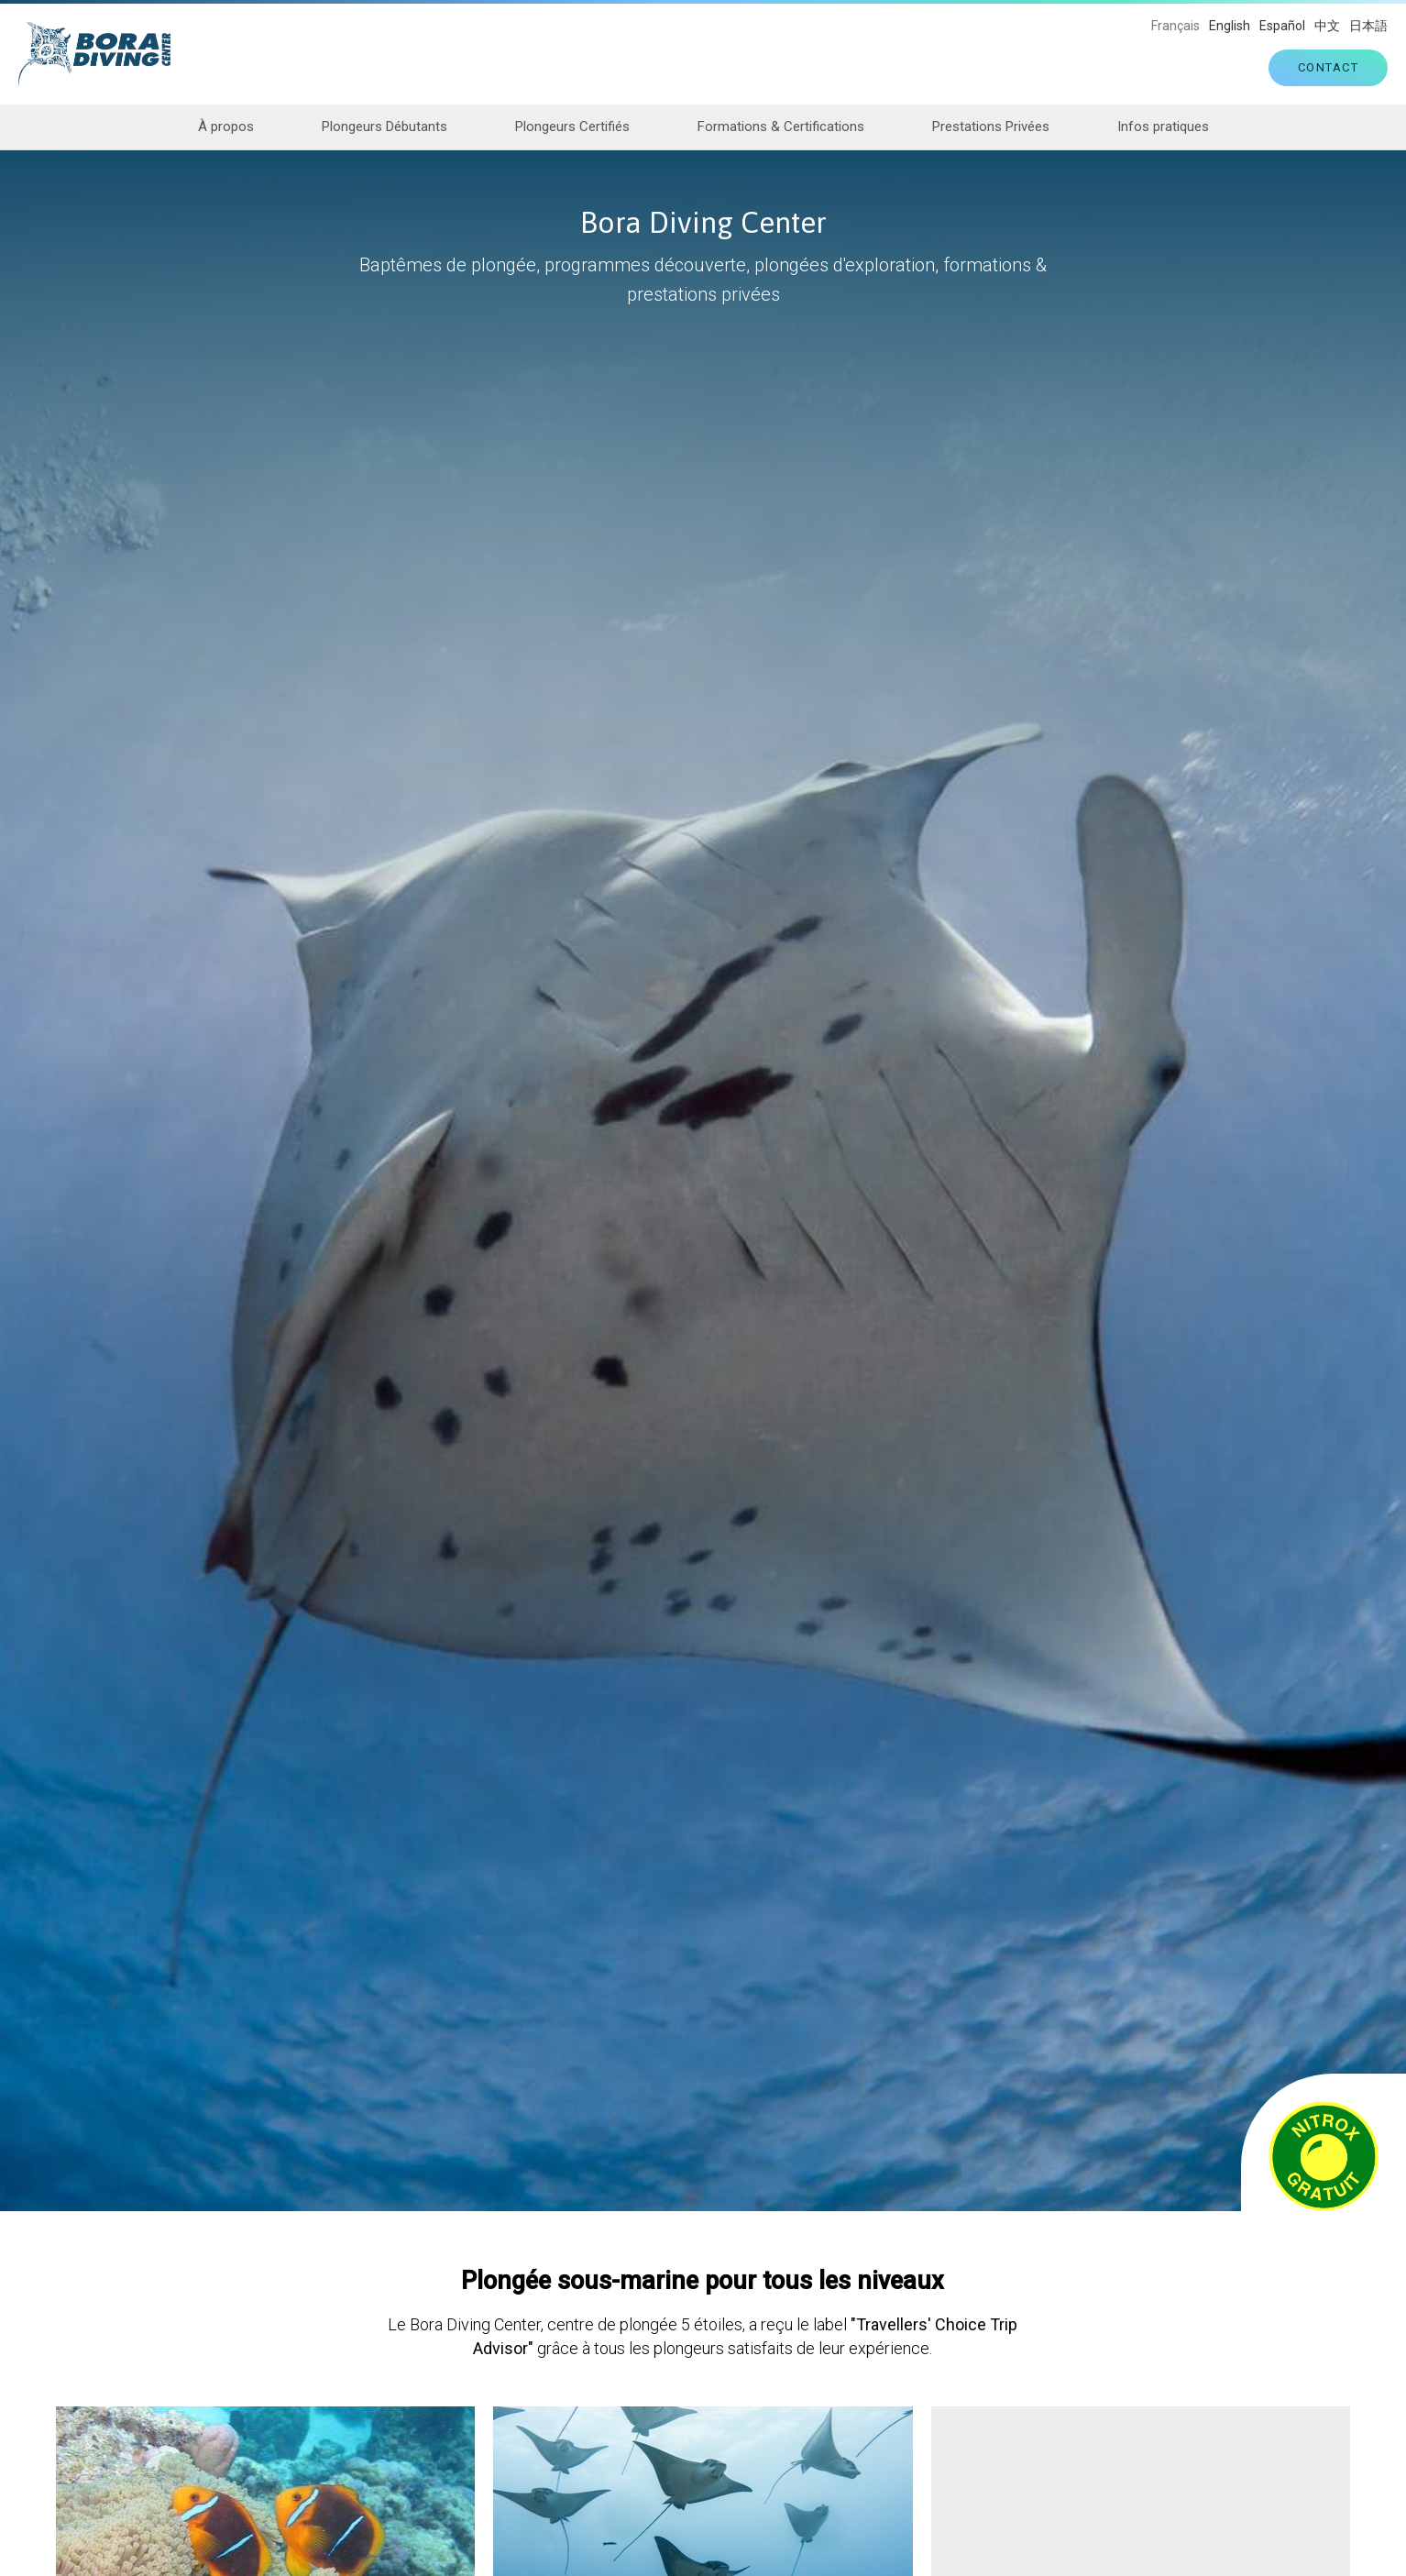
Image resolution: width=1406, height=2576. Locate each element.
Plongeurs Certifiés (572, 126)
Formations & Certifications (781, 126)
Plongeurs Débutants (384, 126)
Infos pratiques (1163, 126)
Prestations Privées (990, 126)
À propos (226, 126)
